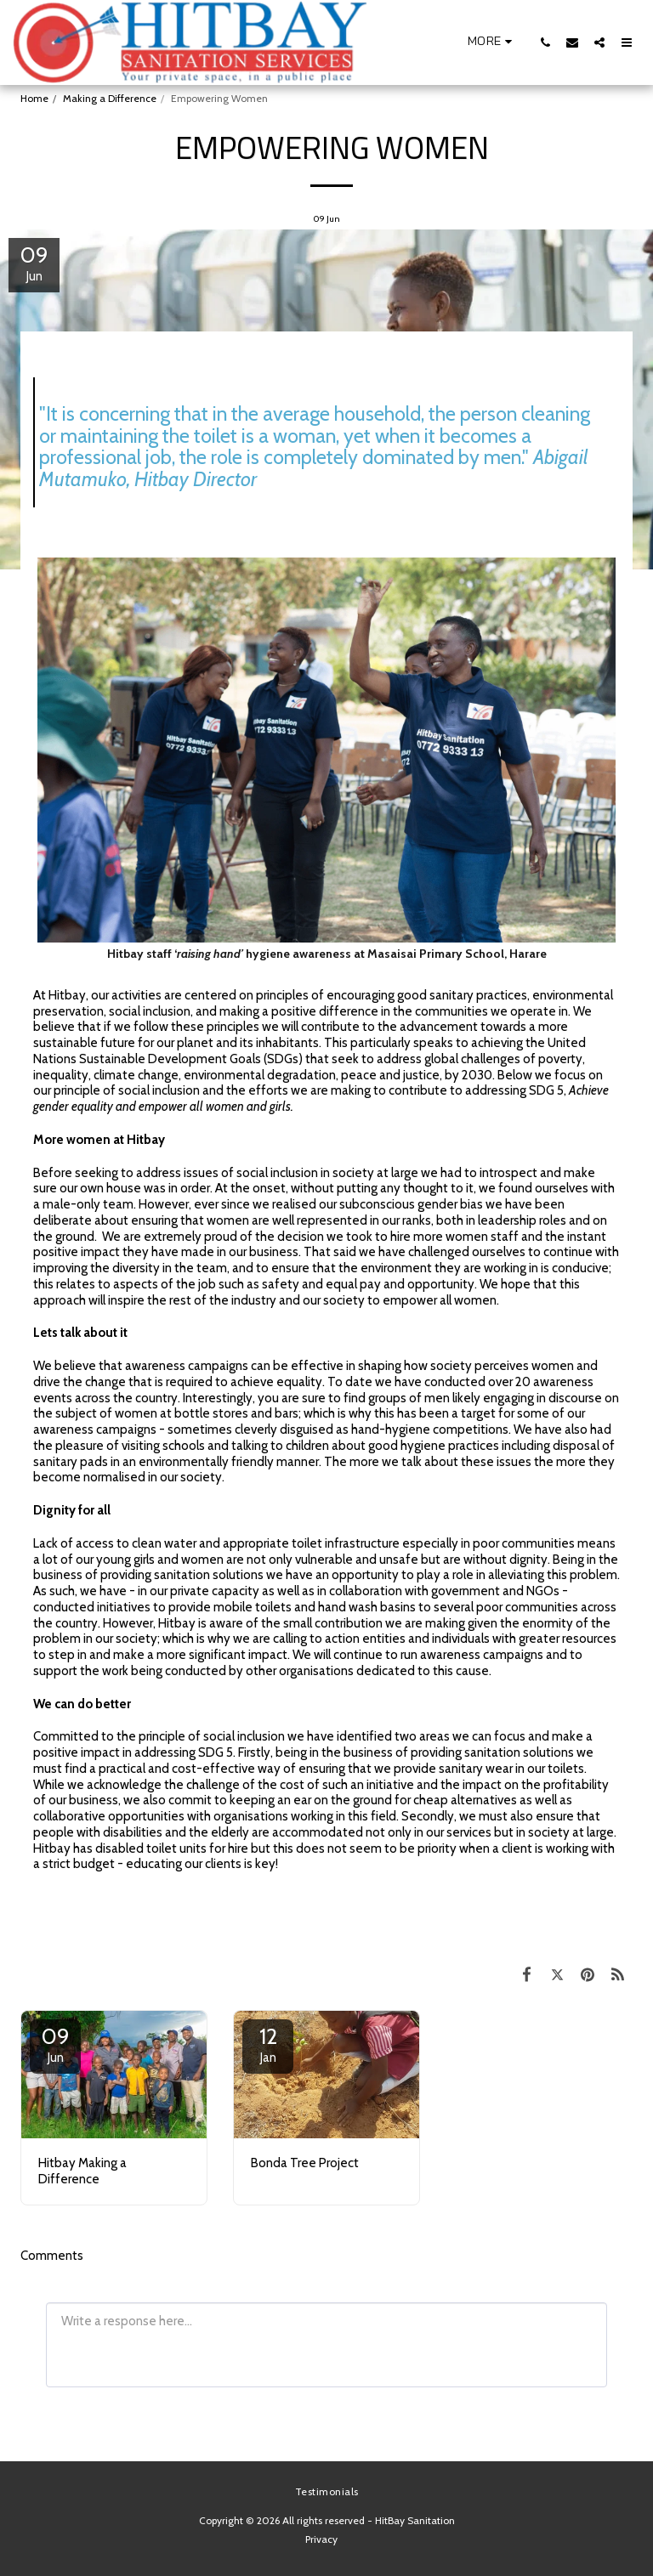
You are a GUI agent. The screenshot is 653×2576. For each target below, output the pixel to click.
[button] (429, 42)
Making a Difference (109, 98)
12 (267, 2044)
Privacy (321, 2539)
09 (55, 2044)
